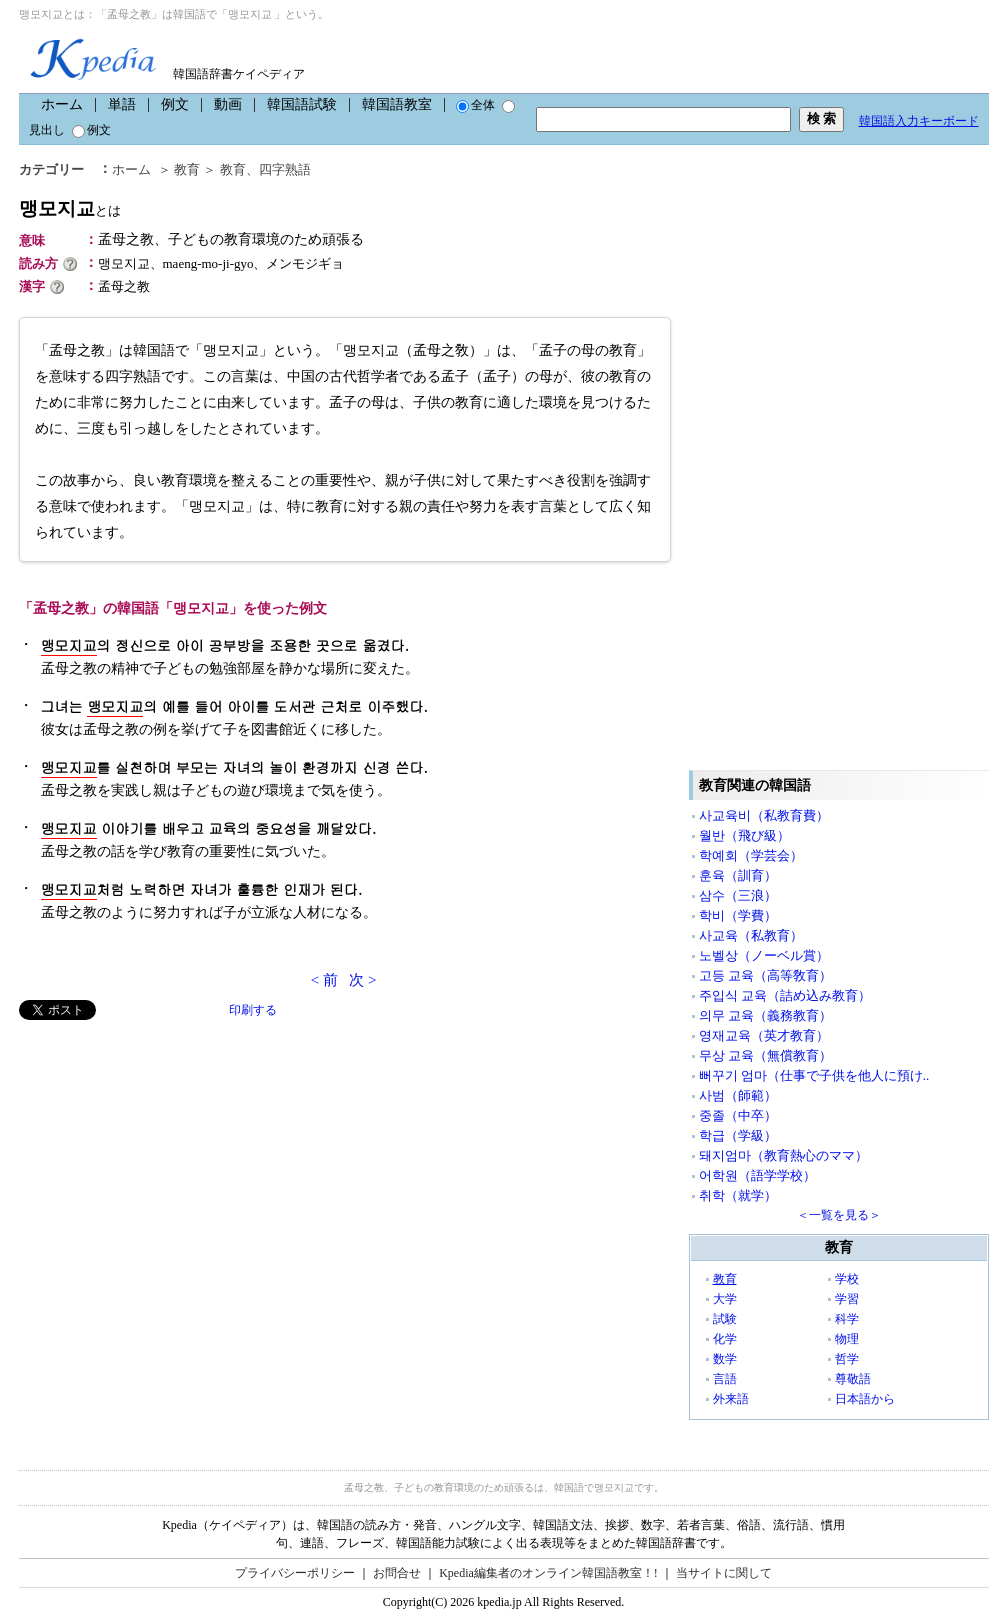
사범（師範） (738, 1095)
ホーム (62, 104)
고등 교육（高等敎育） (765, 975)
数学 (725, 1359)
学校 (847, 1279)
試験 (725, 1319)
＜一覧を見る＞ (839, 1215)
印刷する (253, 1010)
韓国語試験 (302, 104)
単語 (122, 104)
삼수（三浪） (738, 895)
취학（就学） (738, 1195)
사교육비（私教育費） (764, 815)
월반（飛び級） (744, 835)
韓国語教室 (397, 104)
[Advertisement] (169, 1160)
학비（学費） (738, 915)
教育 (187, 169)
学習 (847, 1299)
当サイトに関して (724, 1573)
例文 (175, 104)
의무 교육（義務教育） (765, 1015)
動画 (228, 104)
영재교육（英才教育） (764, 1035)
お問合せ (397, 1573)
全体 (475, 105)
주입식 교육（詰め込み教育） (785, 995)
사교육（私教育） (751, 935)
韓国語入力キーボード (919, 121)
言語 (725, 1379)
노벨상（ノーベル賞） (764, 955)
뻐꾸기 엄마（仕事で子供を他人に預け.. (814, 1075)
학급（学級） (738, 1135)
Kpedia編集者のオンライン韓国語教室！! (548, 1573)
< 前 (324, 980)
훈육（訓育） (738, 875)
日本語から (865, 1399)
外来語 (731, 1399)
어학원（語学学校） (757, 1175)
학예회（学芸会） (751, 855)
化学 (725, 1339)
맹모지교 (70, 208)
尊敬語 (853, 1379)
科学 (847, 1319)
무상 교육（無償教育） (765, 1055)
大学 (725, 1299)
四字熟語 (285, 169)
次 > (362, 980)
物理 (847, 1339)
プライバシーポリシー (295, 1573)
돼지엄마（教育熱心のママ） (783, 1155)
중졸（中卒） (738, 1115)
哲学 (847, 1359)
